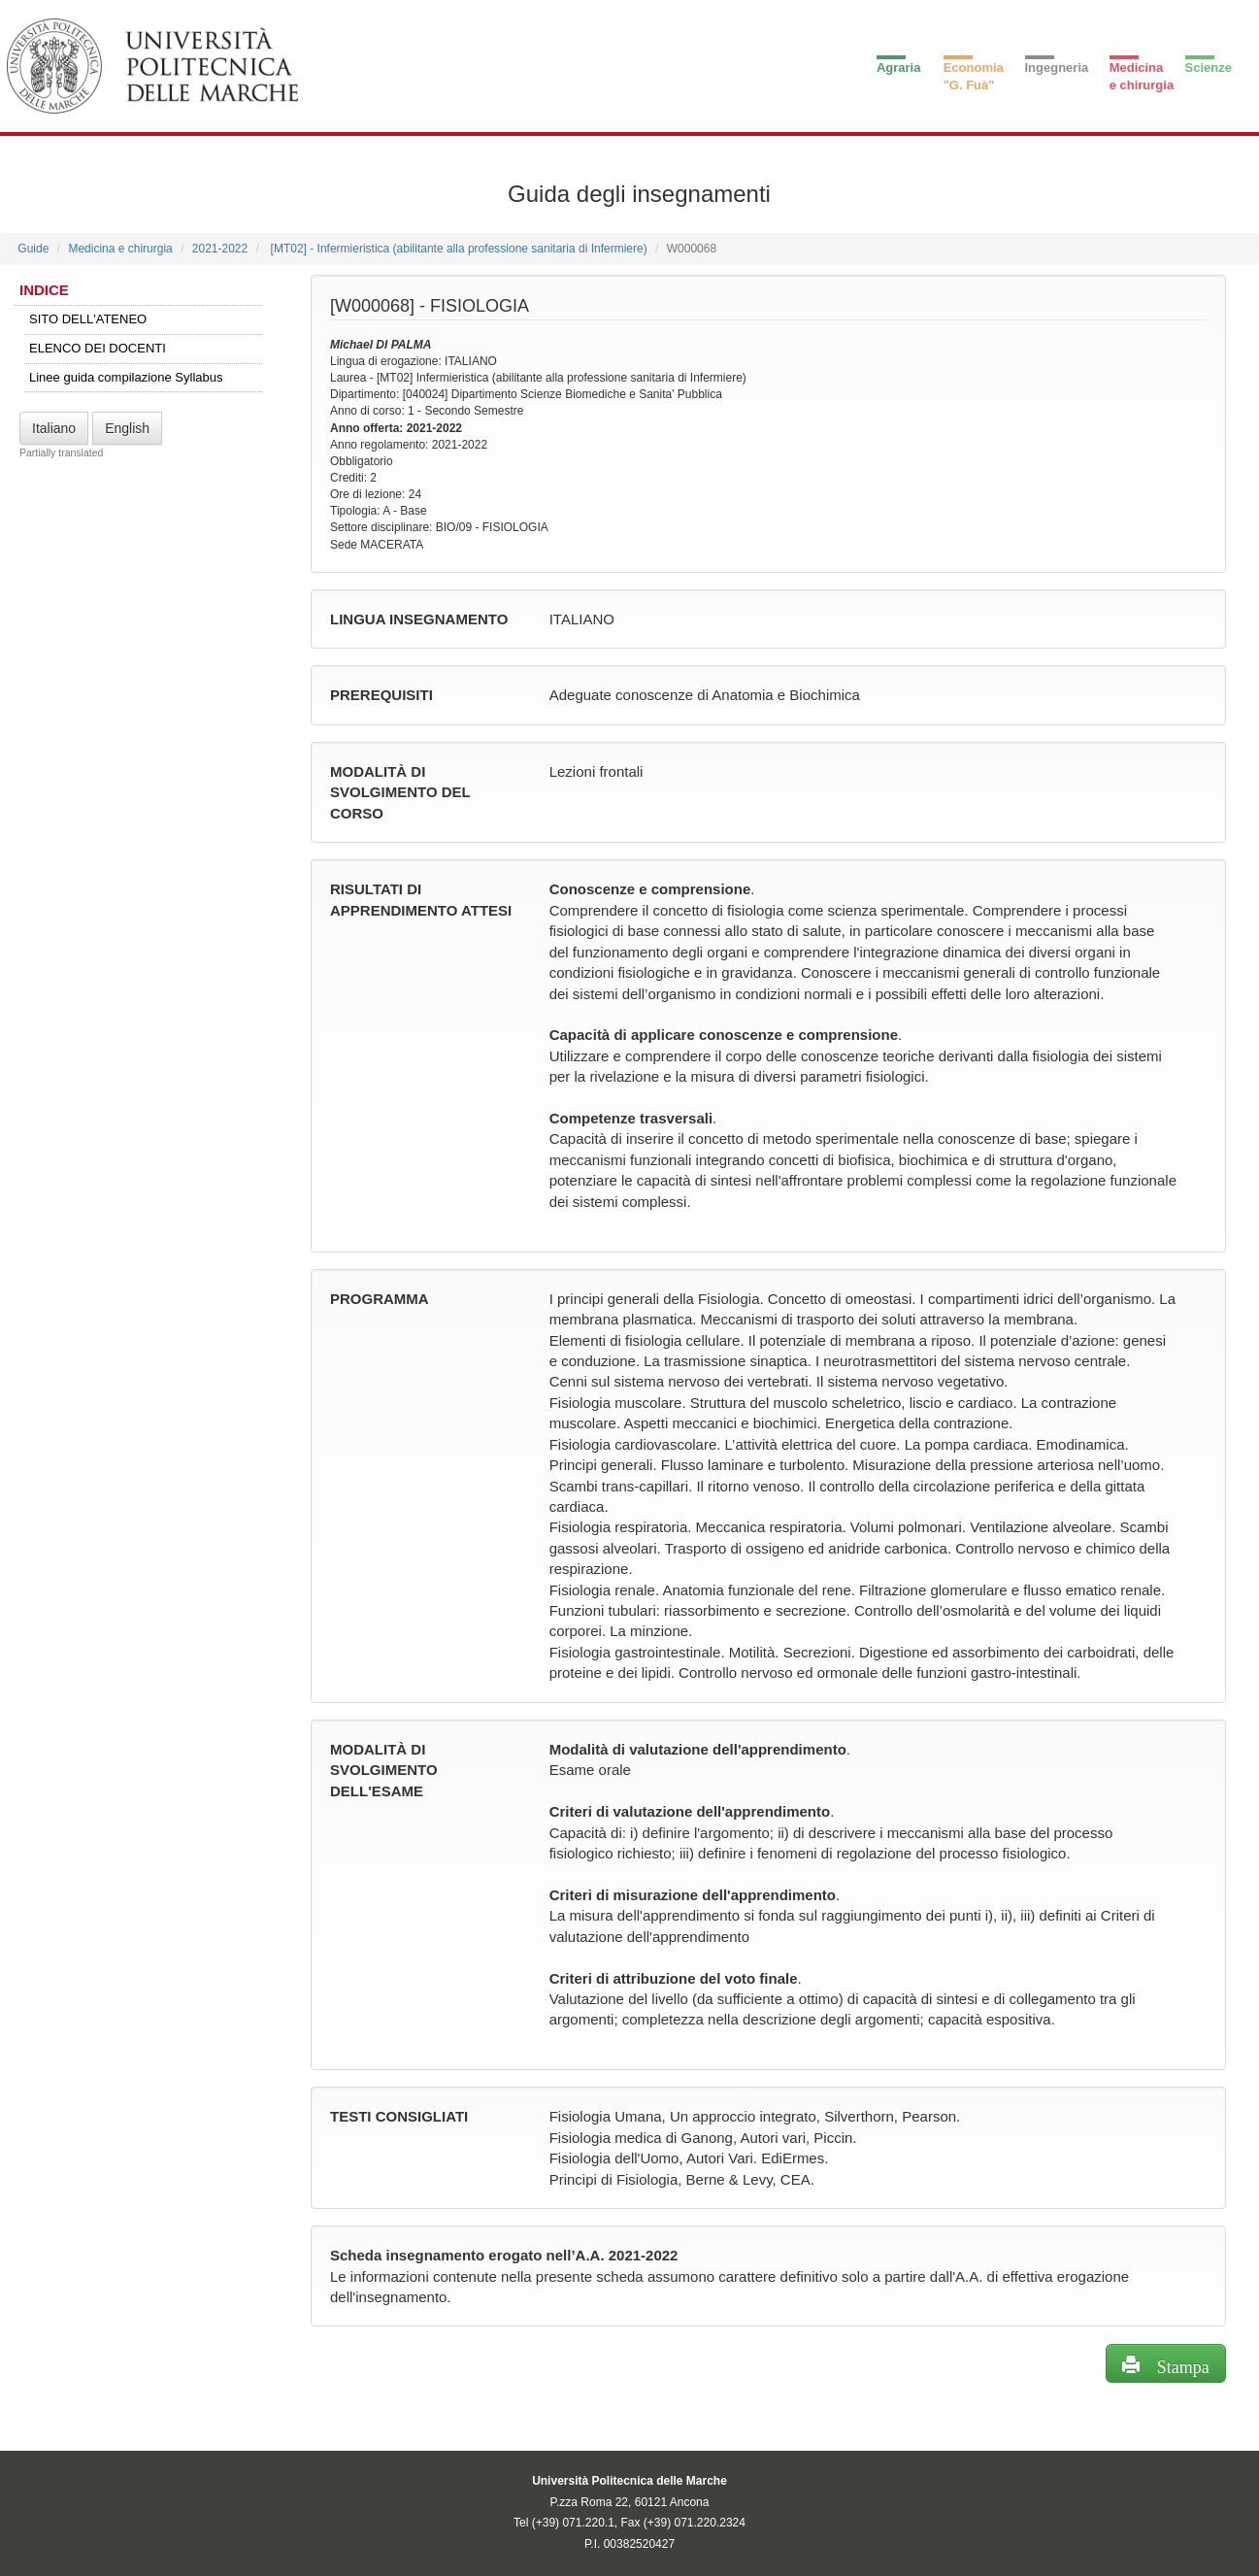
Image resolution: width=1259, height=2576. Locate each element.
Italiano (54, 428)
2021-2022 (220, 248)
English (127, 428)
